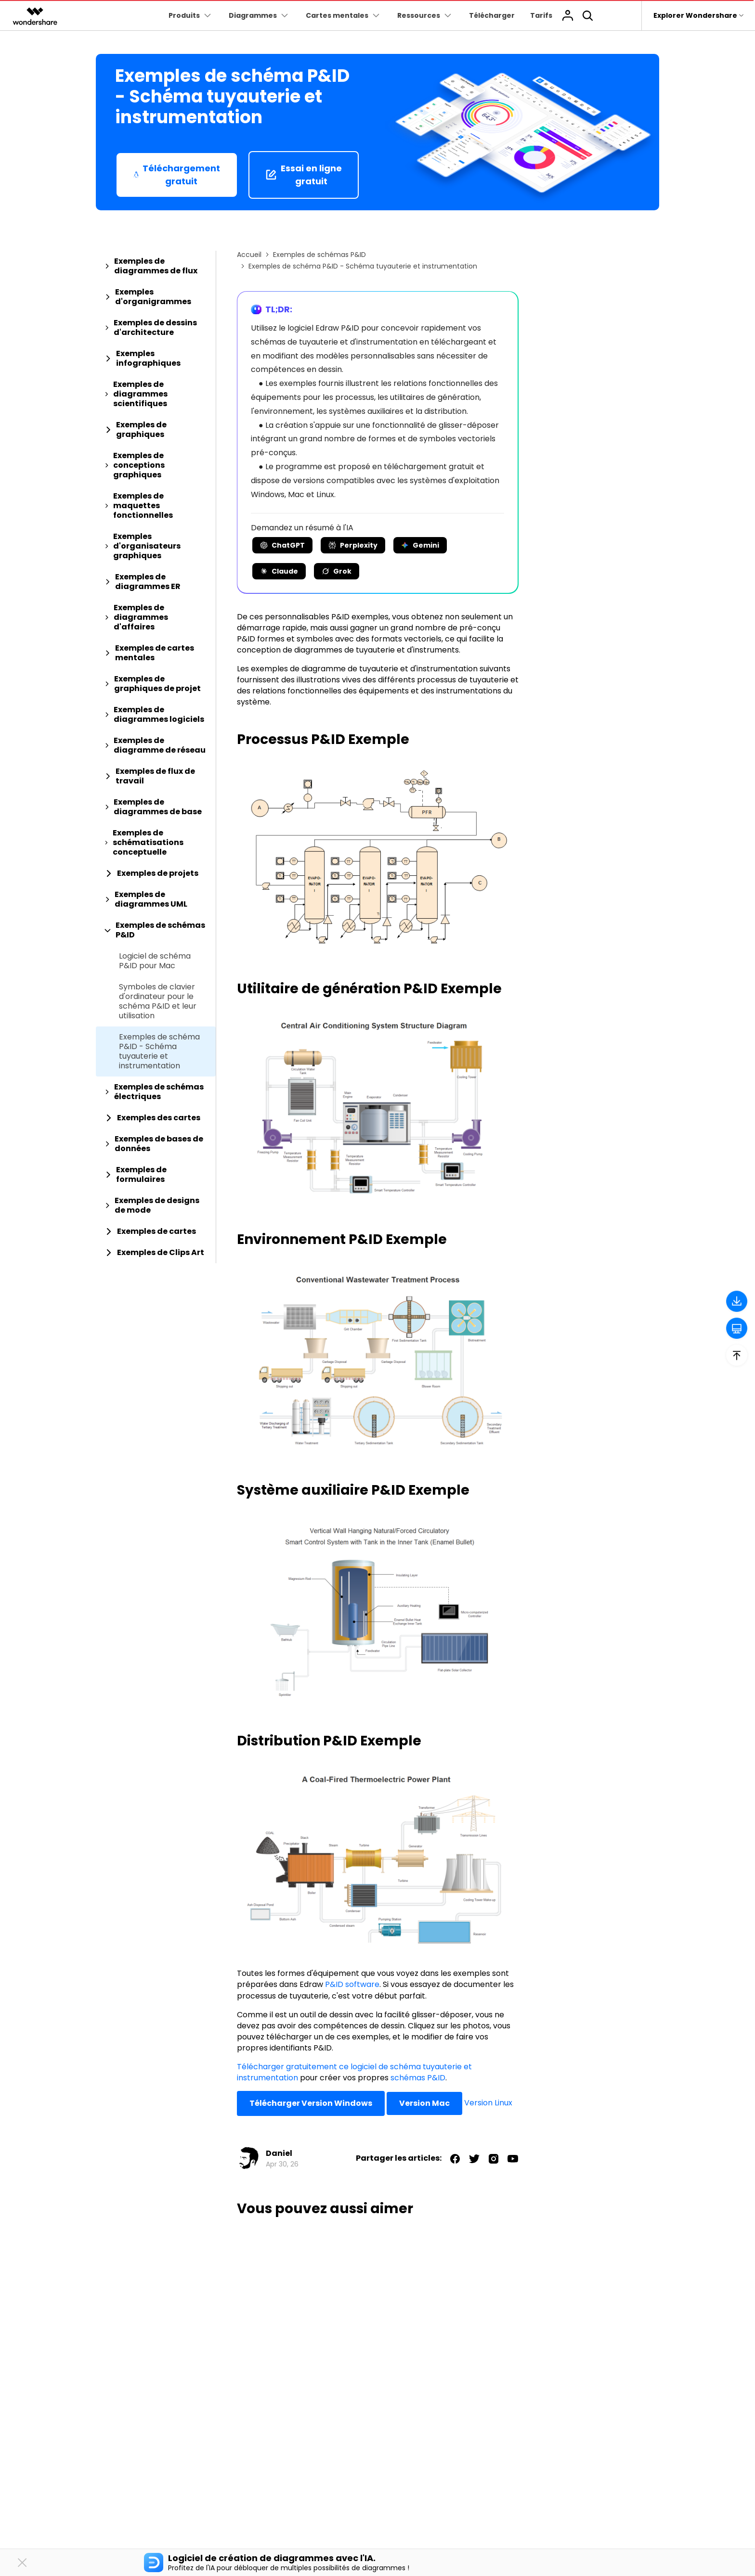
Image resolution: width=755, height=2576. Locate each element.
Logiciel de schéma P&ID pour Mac (155, 961)
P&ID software (352, 1984)
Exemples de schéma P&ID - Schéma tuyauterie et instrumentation (159, 1051)
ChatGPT (282, 545)
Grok (336, 571)
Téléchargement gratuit (176, 174)
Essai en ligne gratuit (303, 174)
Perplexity (353, 545)
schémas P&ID (418, 2077)
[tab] (156, 266)
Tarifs (541, 15)
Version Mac (424, 2103)
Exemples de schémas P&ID (319, 254)
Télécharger (492, 15)
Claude (279, 571)
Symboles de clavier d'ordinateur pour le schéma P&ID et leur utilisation (157, 1001)
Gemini (420, 545)
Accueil (249, 254)
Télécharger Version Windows (310, 2103)
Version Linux (488, 2103)
